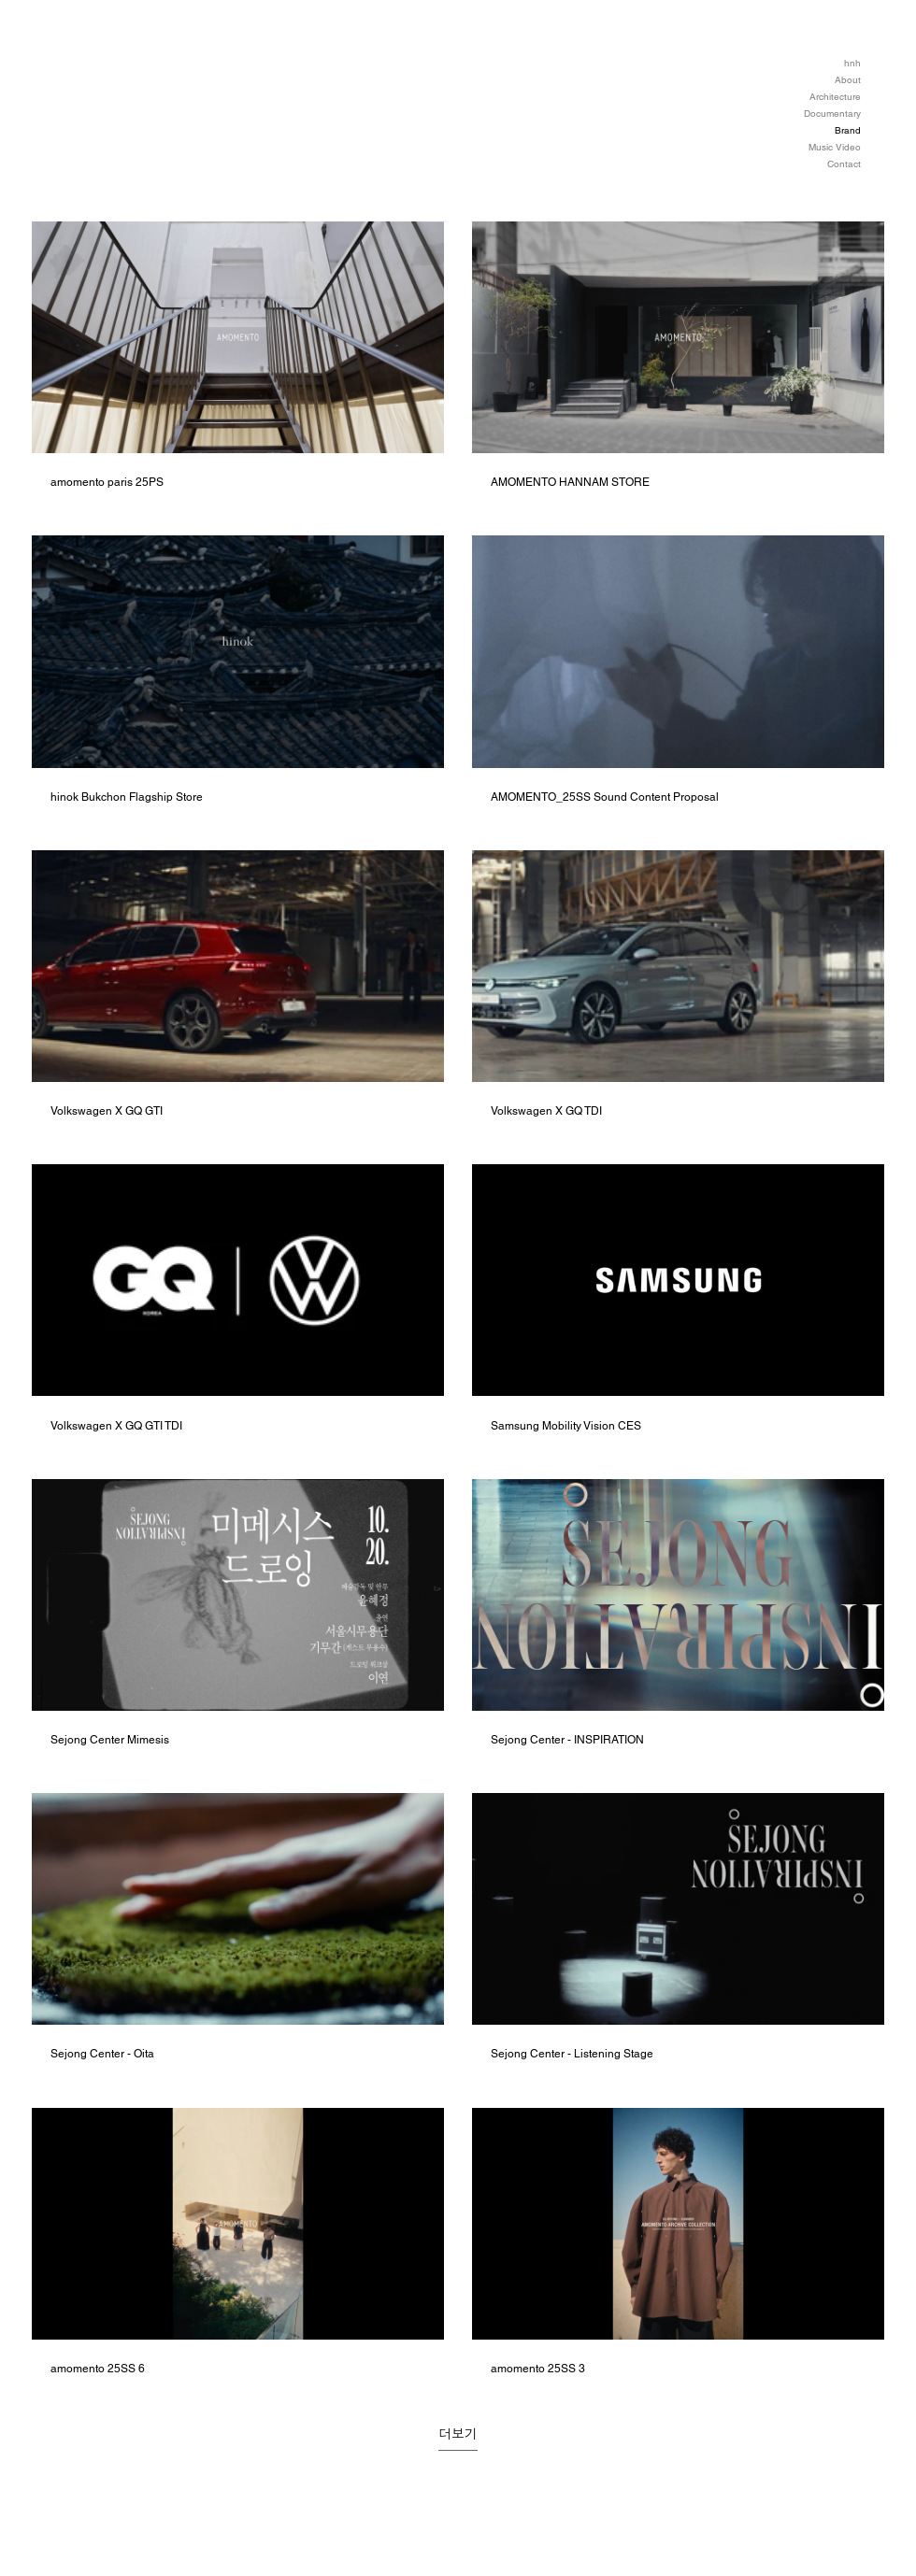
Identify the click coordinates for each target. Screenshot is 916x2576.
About (848, 80)
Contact (844, 164)
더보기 (458, 2434)
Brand (848, 130)
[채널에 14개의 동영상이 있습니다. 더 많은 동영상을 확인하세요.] (458, 1298)
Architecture (835, 97)
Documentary (832, 113)
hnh (852, 63)
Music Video (835, 147)
